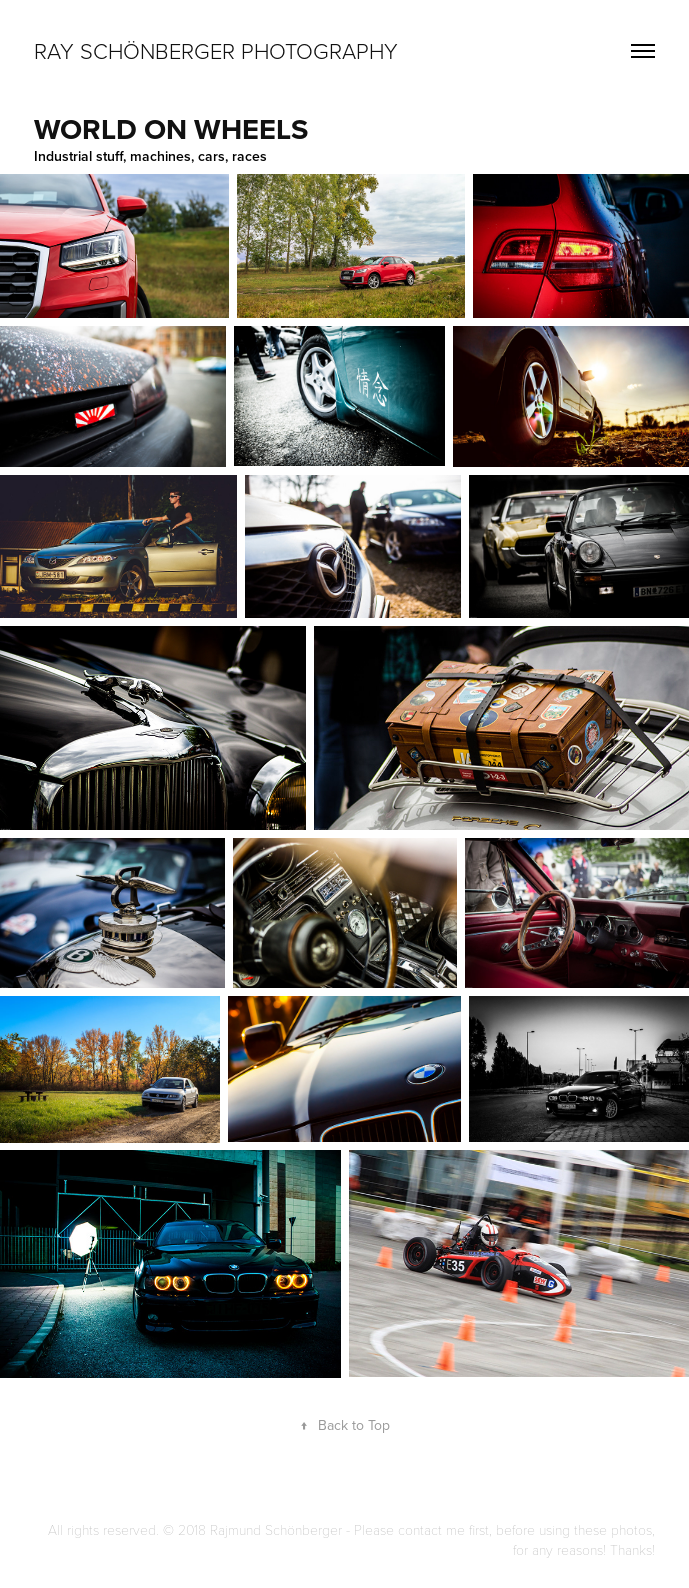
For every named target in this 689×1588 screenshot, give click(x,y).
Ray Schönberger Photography (216, 50)
